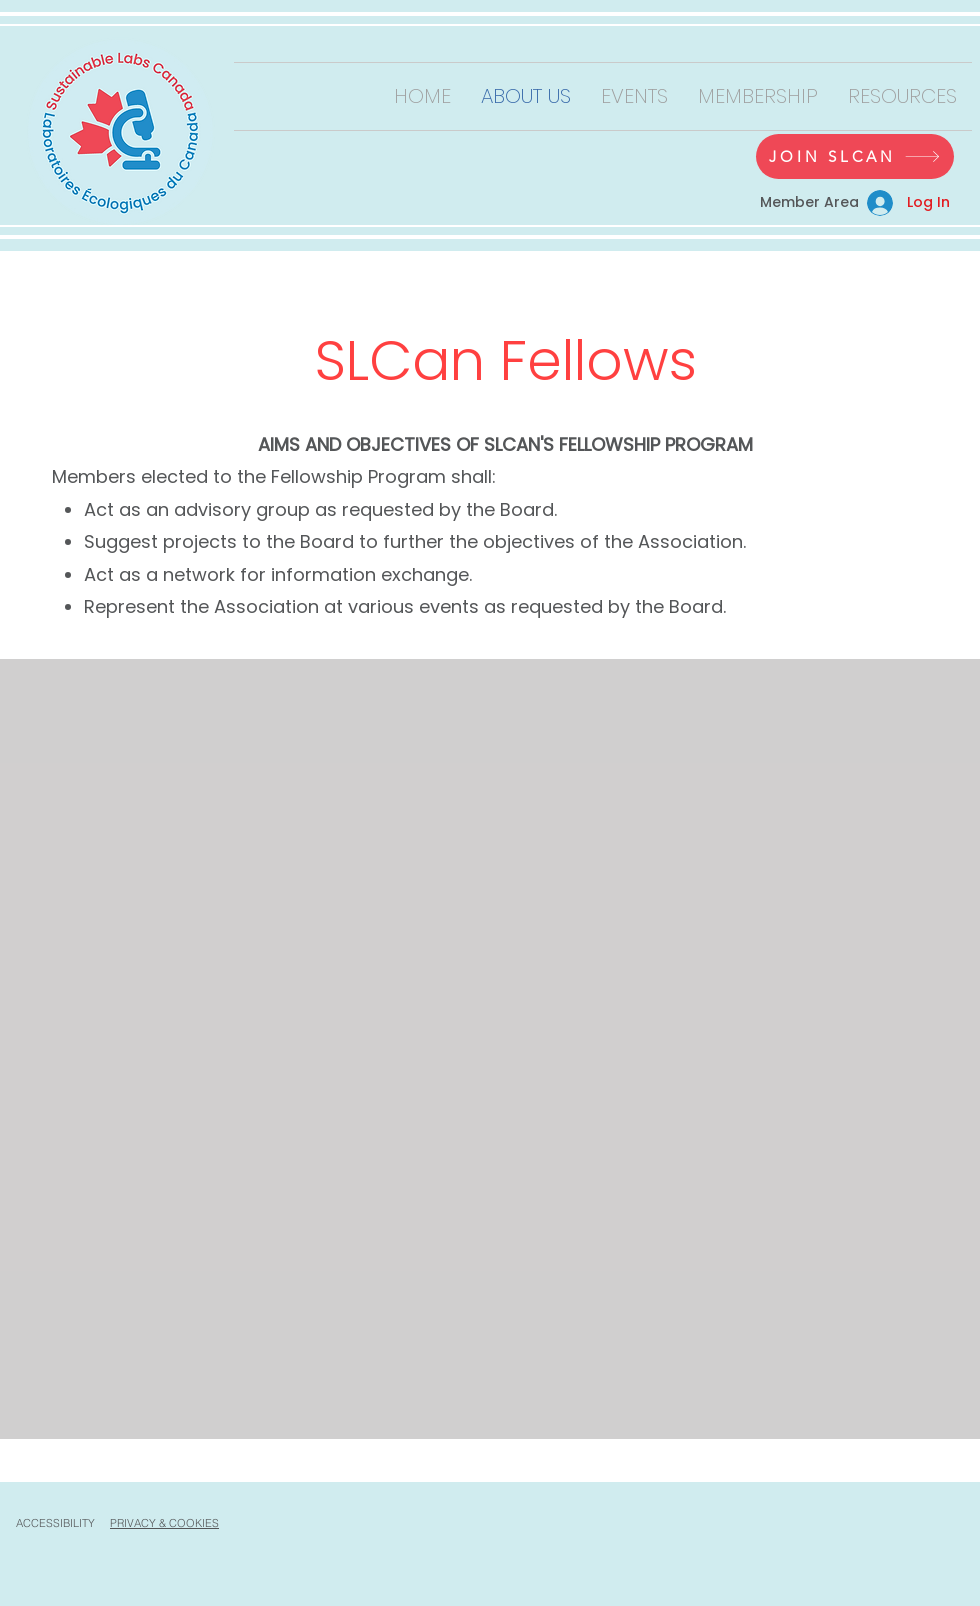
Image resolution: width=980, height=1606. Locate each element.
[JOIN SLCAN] (855, 156)
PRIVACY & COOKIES (164, 1523)
